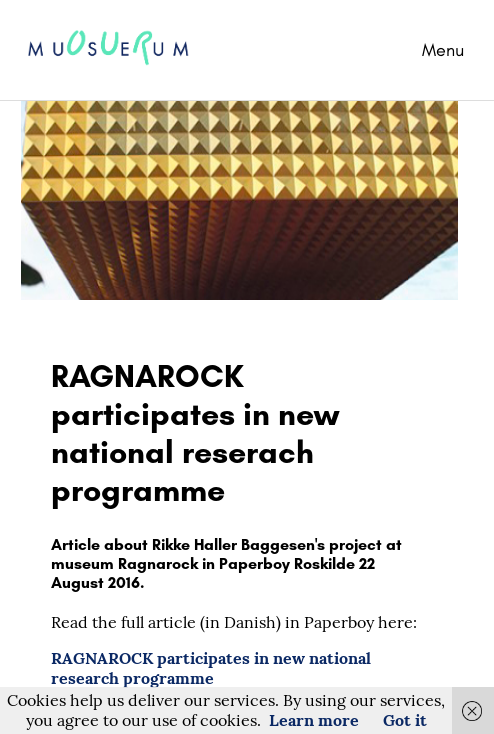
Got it (405, 720)
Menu (443, 50)
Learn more (314, 720)
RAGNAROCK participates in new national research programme (211, 668)
